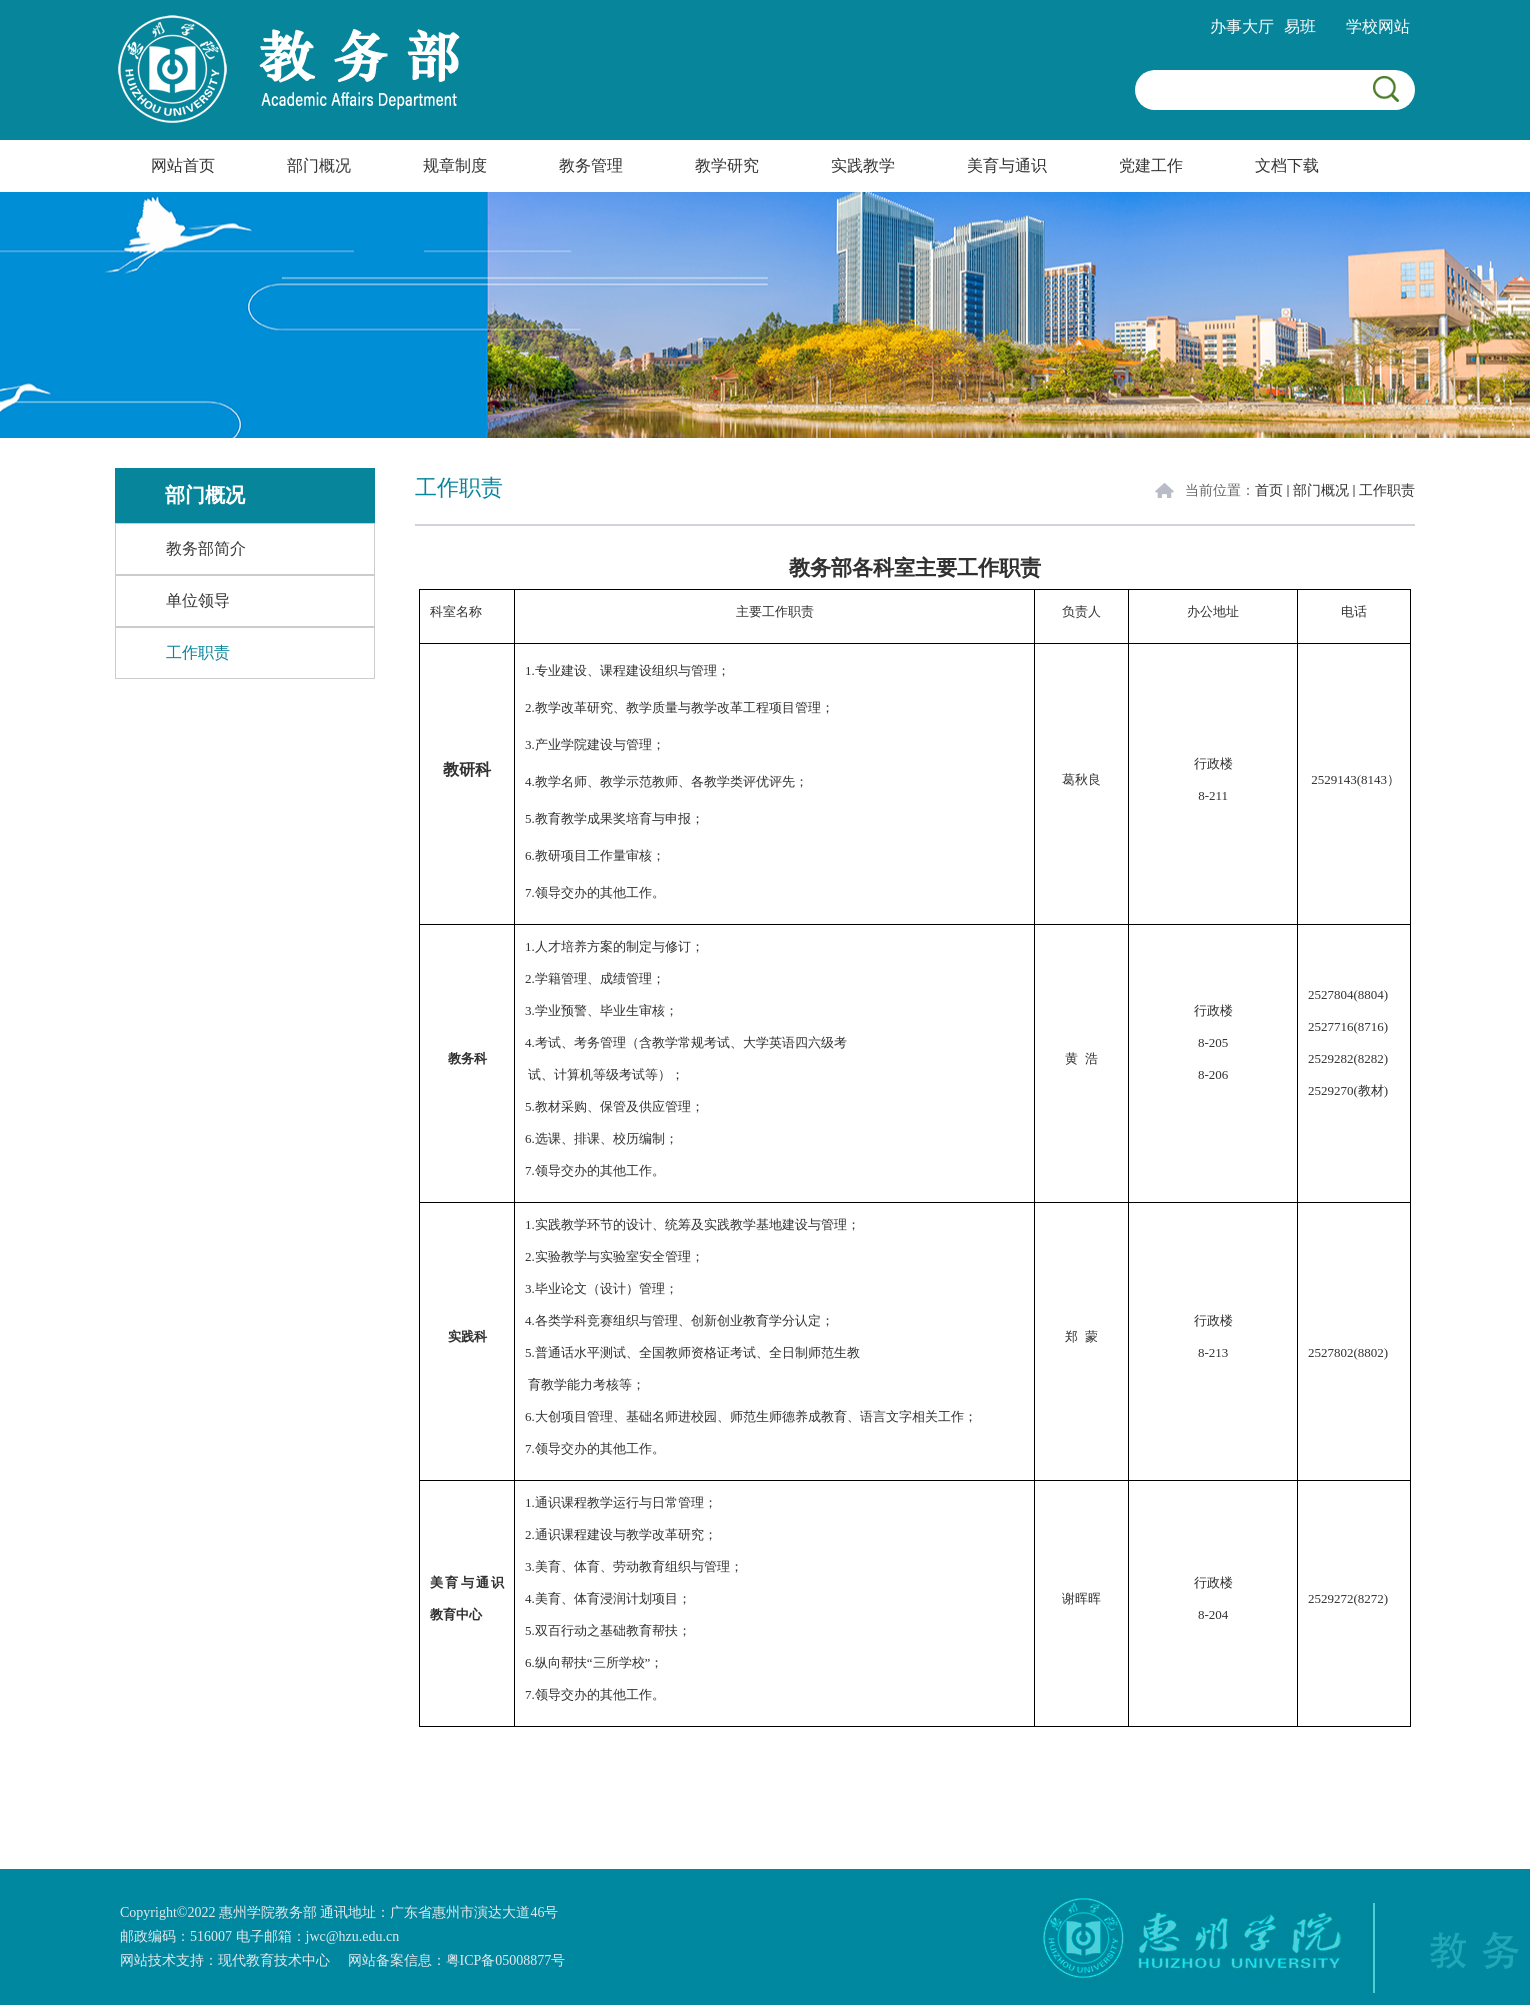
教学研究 (727, 165)
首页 (1269, 490)
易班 (1300, 26)
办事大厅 (1242, 26)
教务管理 (591, 165)
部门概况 (319, 165)
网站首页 (183, 165)
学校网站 (1378, 26)
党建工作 (1151, 165)
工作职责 (1387, 490)
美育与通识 (1007, 165)
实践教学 (863, 165)
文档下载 (1287, 165)
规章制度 (455, 165)
